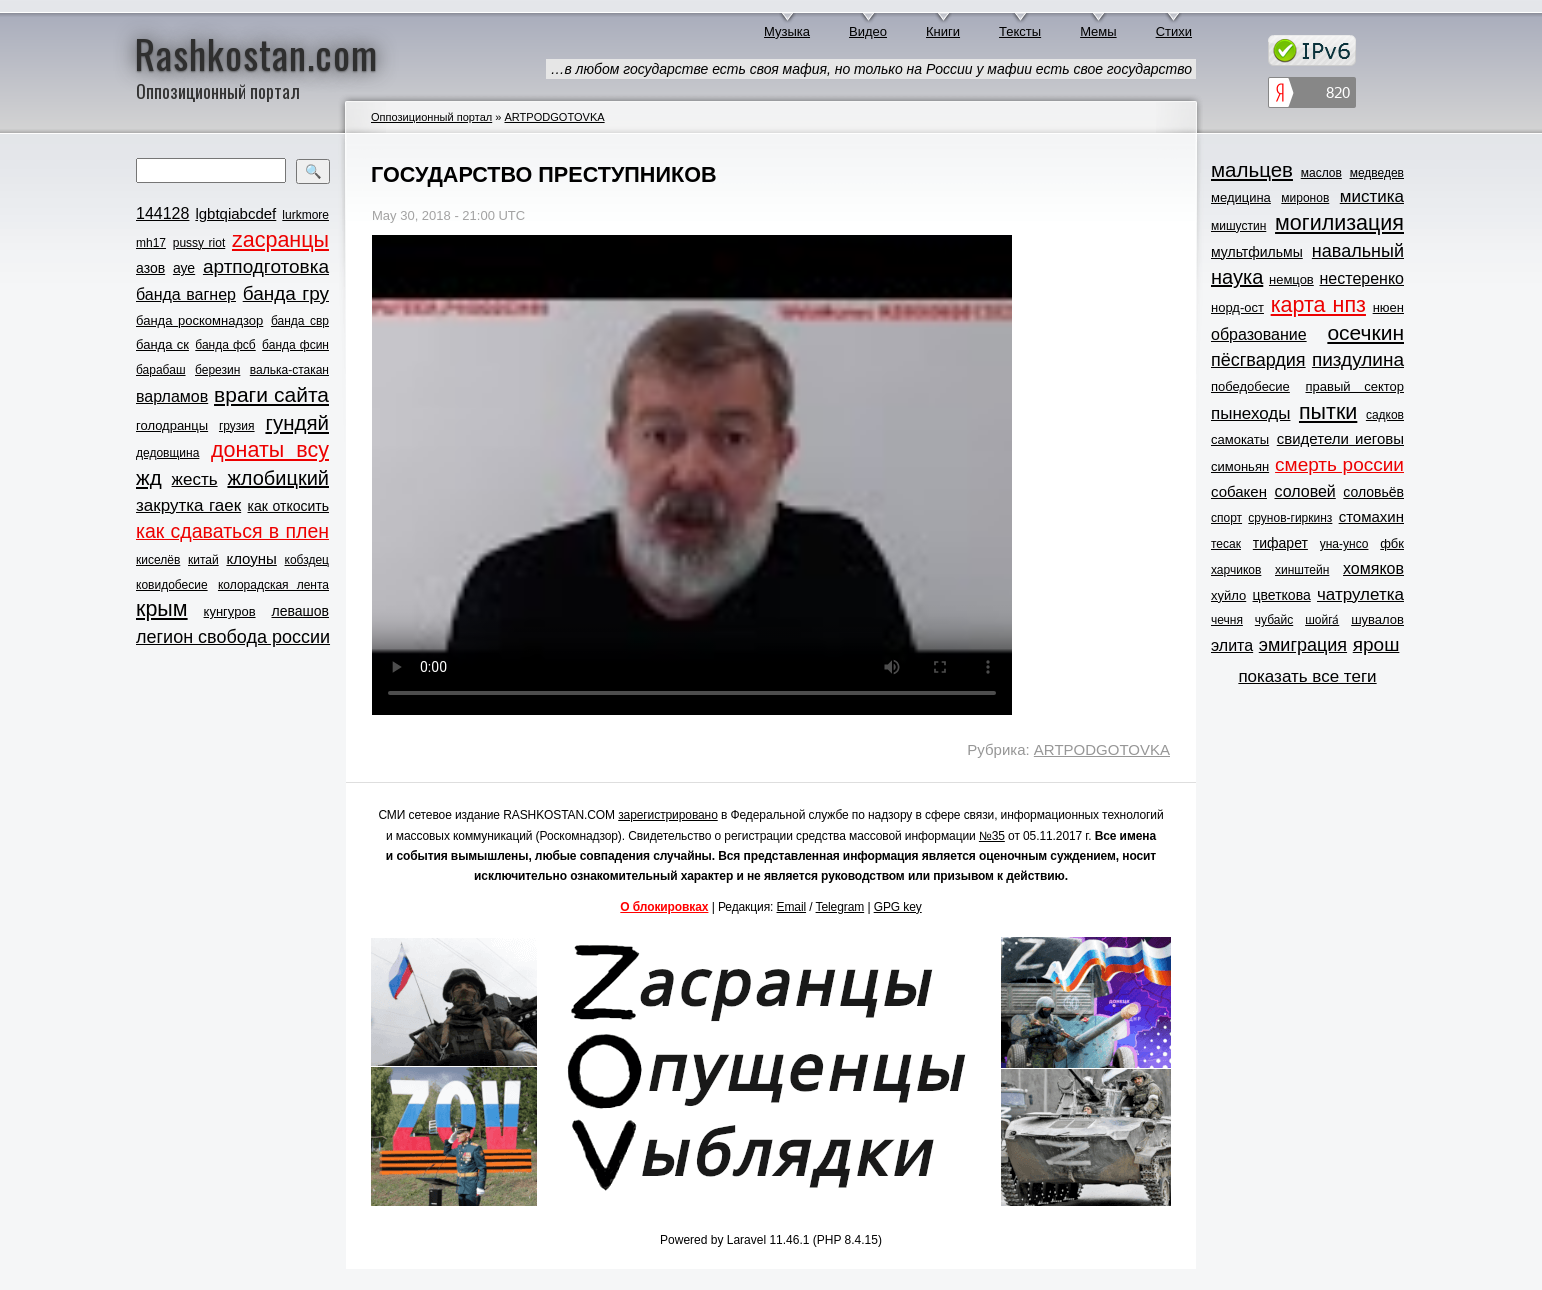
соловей (1304, 491)
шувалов (1377, 619)
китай (203, 560)
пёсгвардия (1258, 360)
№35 (992, 836)
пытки (1328, 412)
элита (1232, 645)
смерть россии (1339, 464)
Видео (868, 31)
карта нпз (1318, 305)
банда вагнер (186, 294)
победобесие (1250, 386)
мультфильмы (1257, 252)
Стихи (1174, 31)
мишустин (1238, 226)
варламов (172, 396)
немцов (1291, 279)
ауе (184, 268)
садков (1385, 415)
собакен (1239, 491)
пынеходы (1250, 413)
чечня (1227, 620)
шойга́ (1322, 620)
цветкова (1282, 595)
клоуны (251, 558)
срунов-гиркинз (1290, 518)
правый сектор (1355, 386)
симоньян (1240, 466)
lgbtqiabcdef (235, 213)
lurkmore (305, 215)
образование (1259, 334)
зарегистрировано (668, 815)
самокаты (1240, 439)
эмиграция (1303, 645)
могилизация (1339, 223)
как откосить (288, 506)
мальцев (1252, 169)
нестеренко (1362, 278)
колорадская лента (273, 585)
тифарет (1280, 543)
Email (792, 907)
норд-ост (1237, 307)
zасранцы (280, 240)
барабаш (161, 370)
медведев (1377, 173)
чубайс (1274, 620)
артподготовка (266, 266)
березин (217, 370)
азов (150, 268)
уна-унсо (1344, 544)
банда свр (300, 321)
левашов (300, 611)
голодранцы (172, 425)
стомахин (1371, 516)
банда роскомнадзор (199, 320)
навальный (1358, 251)
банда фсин (295, 345)
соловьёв (1373, 492)
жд (149, 477)
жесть (195, 479)
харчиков (1236, 570)
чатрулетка (1360, 594)
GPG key (898, 907)
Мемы (1098, 31)
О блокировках (664, 907)
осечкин (1365, 332)
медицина (1241, 197)
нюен (1388, 307)
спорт (1226, 518)
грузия (237, 426)
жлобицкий (278, 478)
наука (1237, 277)
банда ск (162, 344)
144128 (162, 213)
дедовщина (167, 453)
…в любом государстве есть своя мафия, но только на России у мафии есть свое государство (871, 69)
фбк (1392, 543)
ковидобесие (172, 585)
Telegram (840, 907)
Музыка (787, 31)
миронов (1305, 198)
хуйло (1228, 595)
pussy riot (199, 243)
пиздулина (1358, 359)
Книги (943, 31)
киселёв (158, 560)
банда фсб (225, 345)
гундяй (297, 422)
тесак (1226, 544)
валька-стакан (289, 370)
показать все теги (1307, 676)
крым (162, 609)
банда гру (286, 293)
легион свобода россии (233, 637)
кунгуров (230, 611)
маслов (1321, 173)
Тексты (1020, 31)
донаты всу (270, 450)
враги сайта (271, 394)
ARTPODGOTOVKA (554, 117)
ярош (1376, 644)
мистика (1372, 196)
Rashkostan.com (256, 53)
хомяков (1373, 568)
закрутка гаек (188, 505)
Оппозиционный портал (431, 117)
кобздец (307, 560)
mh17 (151, 243)
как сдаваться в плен (232, 531)
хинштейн (1302, 570)
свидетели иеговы (1340, 438)
